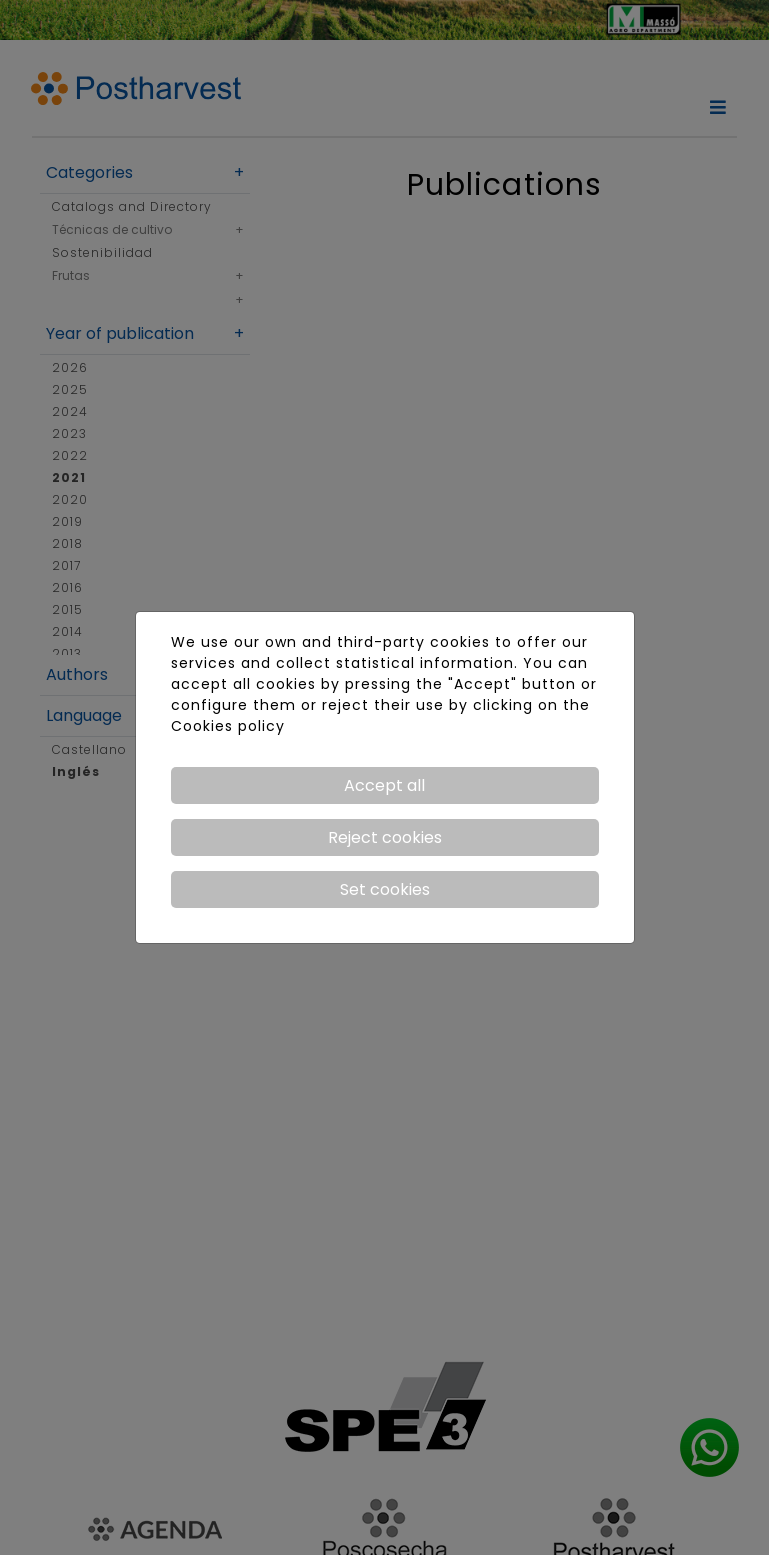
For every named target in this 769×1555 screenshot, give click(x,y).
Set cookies (385, 889)
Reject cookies (385, 837)
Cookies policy (228, 726)
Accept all (384, 785)
